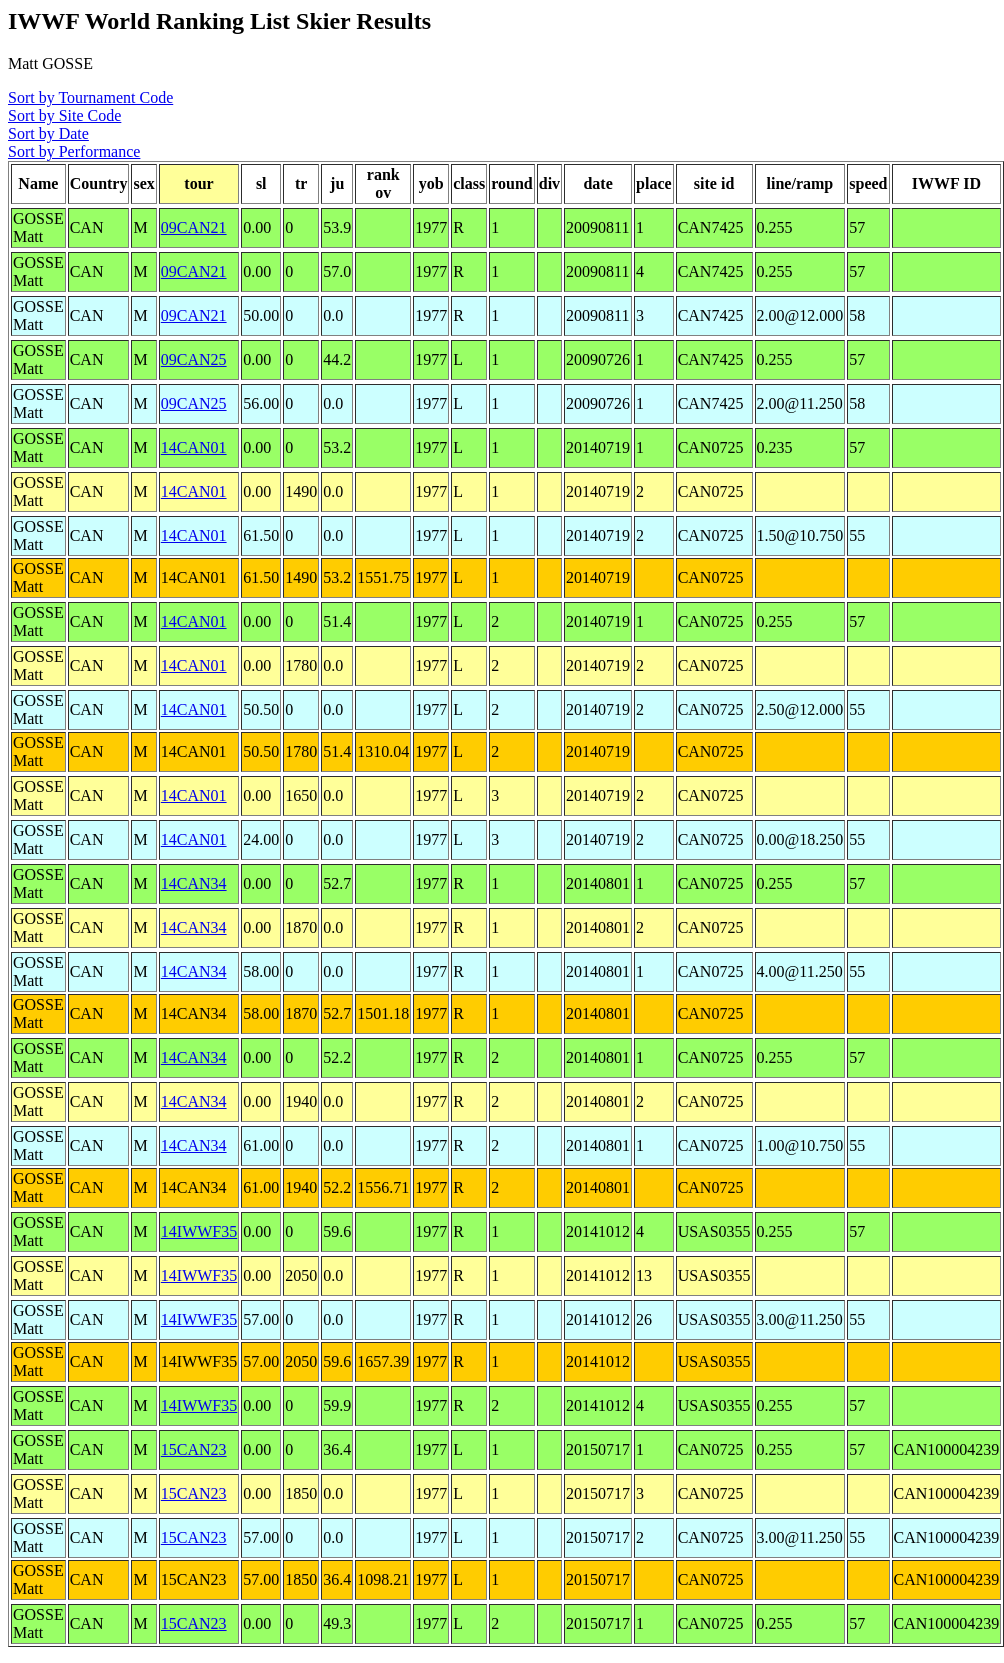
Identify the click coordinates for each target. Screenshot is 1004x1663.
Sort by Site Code (64, 115)
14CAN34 (194, 883)
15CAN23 (194, 1449)
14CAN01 (194, 447)
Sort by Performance (74, 151)
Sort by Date (48, 133)
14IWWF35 (199, 1231)
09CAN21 (194, 227)
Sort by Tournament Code (90, 97)
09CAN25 (194, 359)
